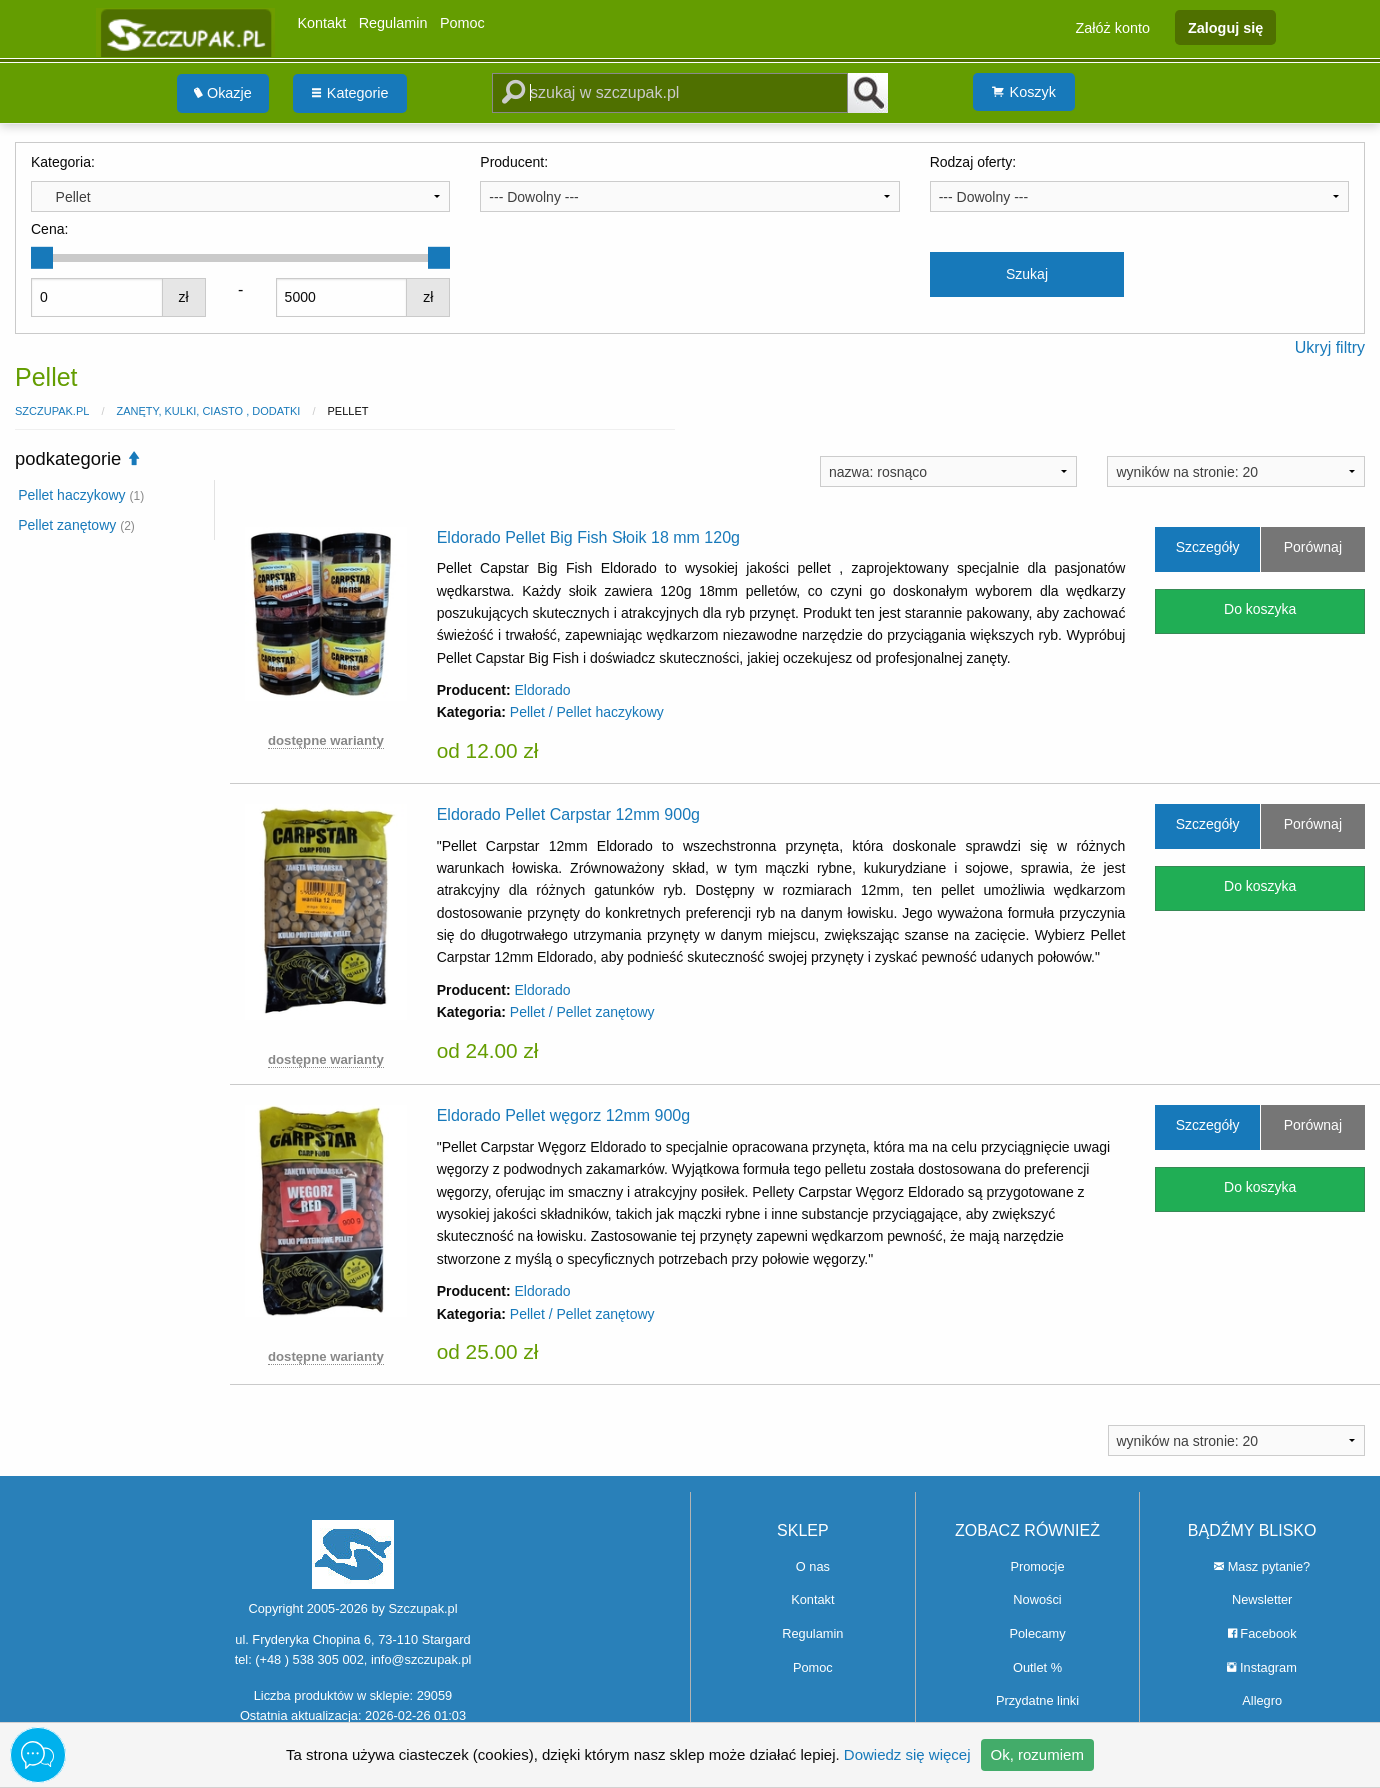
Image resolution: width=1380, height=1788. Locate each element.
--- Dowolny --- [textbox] (533, 197)
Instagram (1261, 1667)
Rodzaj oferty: (973, 162)
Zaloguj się (1225, 27)
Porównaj (1313, 547)
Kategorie (350, 93)
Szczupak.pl (52, 411)
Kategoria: (63, 162)
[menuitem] (223, 93)
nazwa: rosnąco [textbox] (878, 472)
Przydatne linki (1037, 1700)
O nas (813, 1566)
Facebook (1262, 1633)
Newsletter (1262, 1599)
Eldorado (542, 690)
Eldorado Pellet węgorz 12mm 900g (563, 1115)
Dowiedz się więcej (907, 1754)
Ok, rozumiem (1037, 1754)
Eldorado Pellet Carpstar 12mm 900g (568, 814)
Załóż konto (1113, 27)
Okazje (223, 93)
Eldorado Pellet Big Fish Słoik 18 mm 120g (588, 537)
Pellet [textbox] (65, 197)
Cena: (49, 229)
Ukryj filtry (1330, 347)
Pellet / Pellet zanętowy (582, 1012)
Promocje (1037, 1566)
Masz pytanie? (1262, 1566)
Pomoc (462, 23)
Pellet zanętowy (76, 525)
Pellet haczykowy (81, 495)
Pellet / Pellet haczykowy (587, 712)
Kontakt (321, 23)
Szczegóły (1208, 547)
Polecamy (1037, 1633)
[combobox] (240, 196)
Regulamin (393, 23)
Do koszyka (1260, 609)
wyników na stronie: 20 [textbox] (1187, 472)
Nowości (1037, 1599)
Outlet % (1037, 1667)
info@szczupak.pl (421, 1659)
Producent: (514, 162)
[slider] (42, 258)
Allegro (1262, 1700)
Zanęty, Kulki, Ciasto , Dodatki (208, 411)
